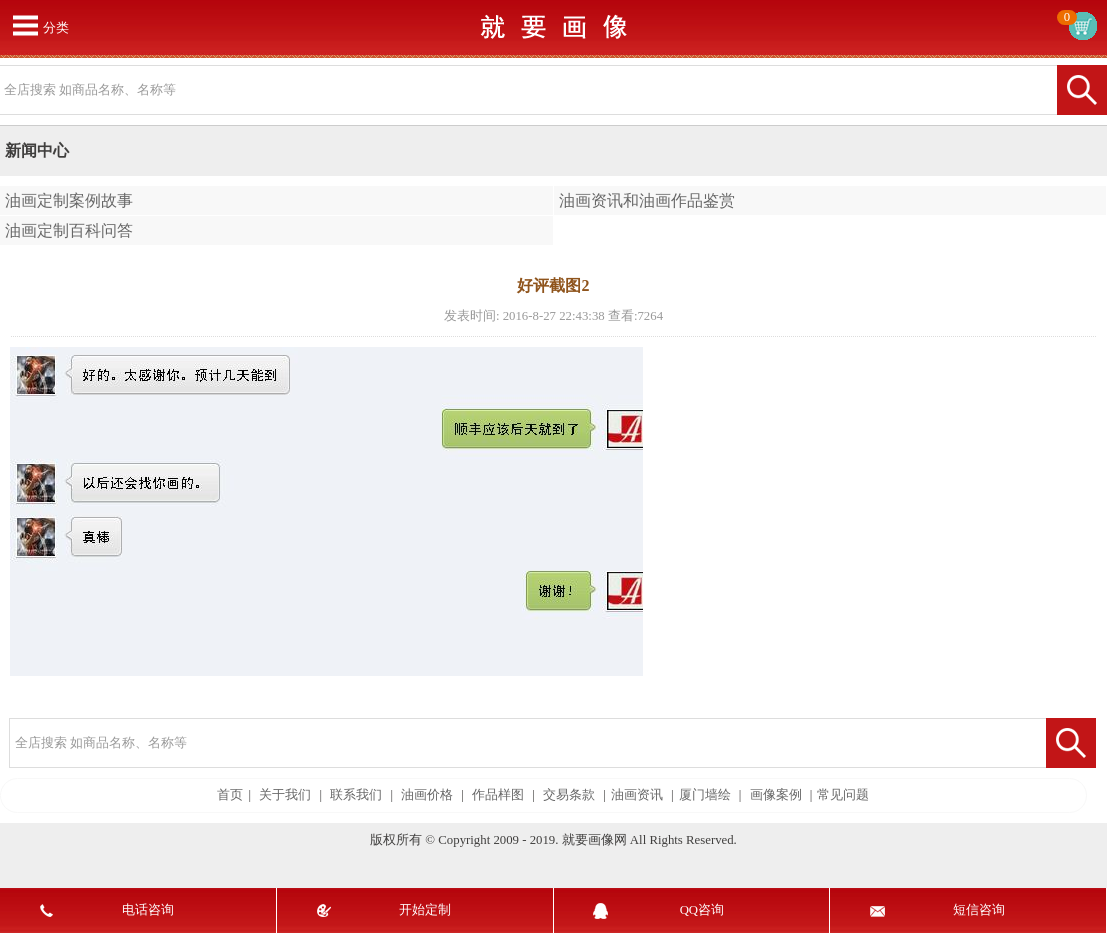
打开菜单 (25, 25)
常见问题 (843, 795)
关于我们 (285, 795)
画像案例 (776, 795)
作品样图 (498, 795)
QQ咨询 (702, 910)
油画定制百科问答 (69, 230)
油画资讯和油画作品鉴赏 (647, 200)
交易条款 (569, 795)
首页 (230, 795)
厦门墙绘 (705, 795)
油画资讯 (637, 795)
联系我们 (356, 795)
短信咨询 (979, 910)
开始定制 (425, 910)
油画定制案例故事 (69, 200)
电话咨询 (148, 910)
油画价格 (427, 795)
